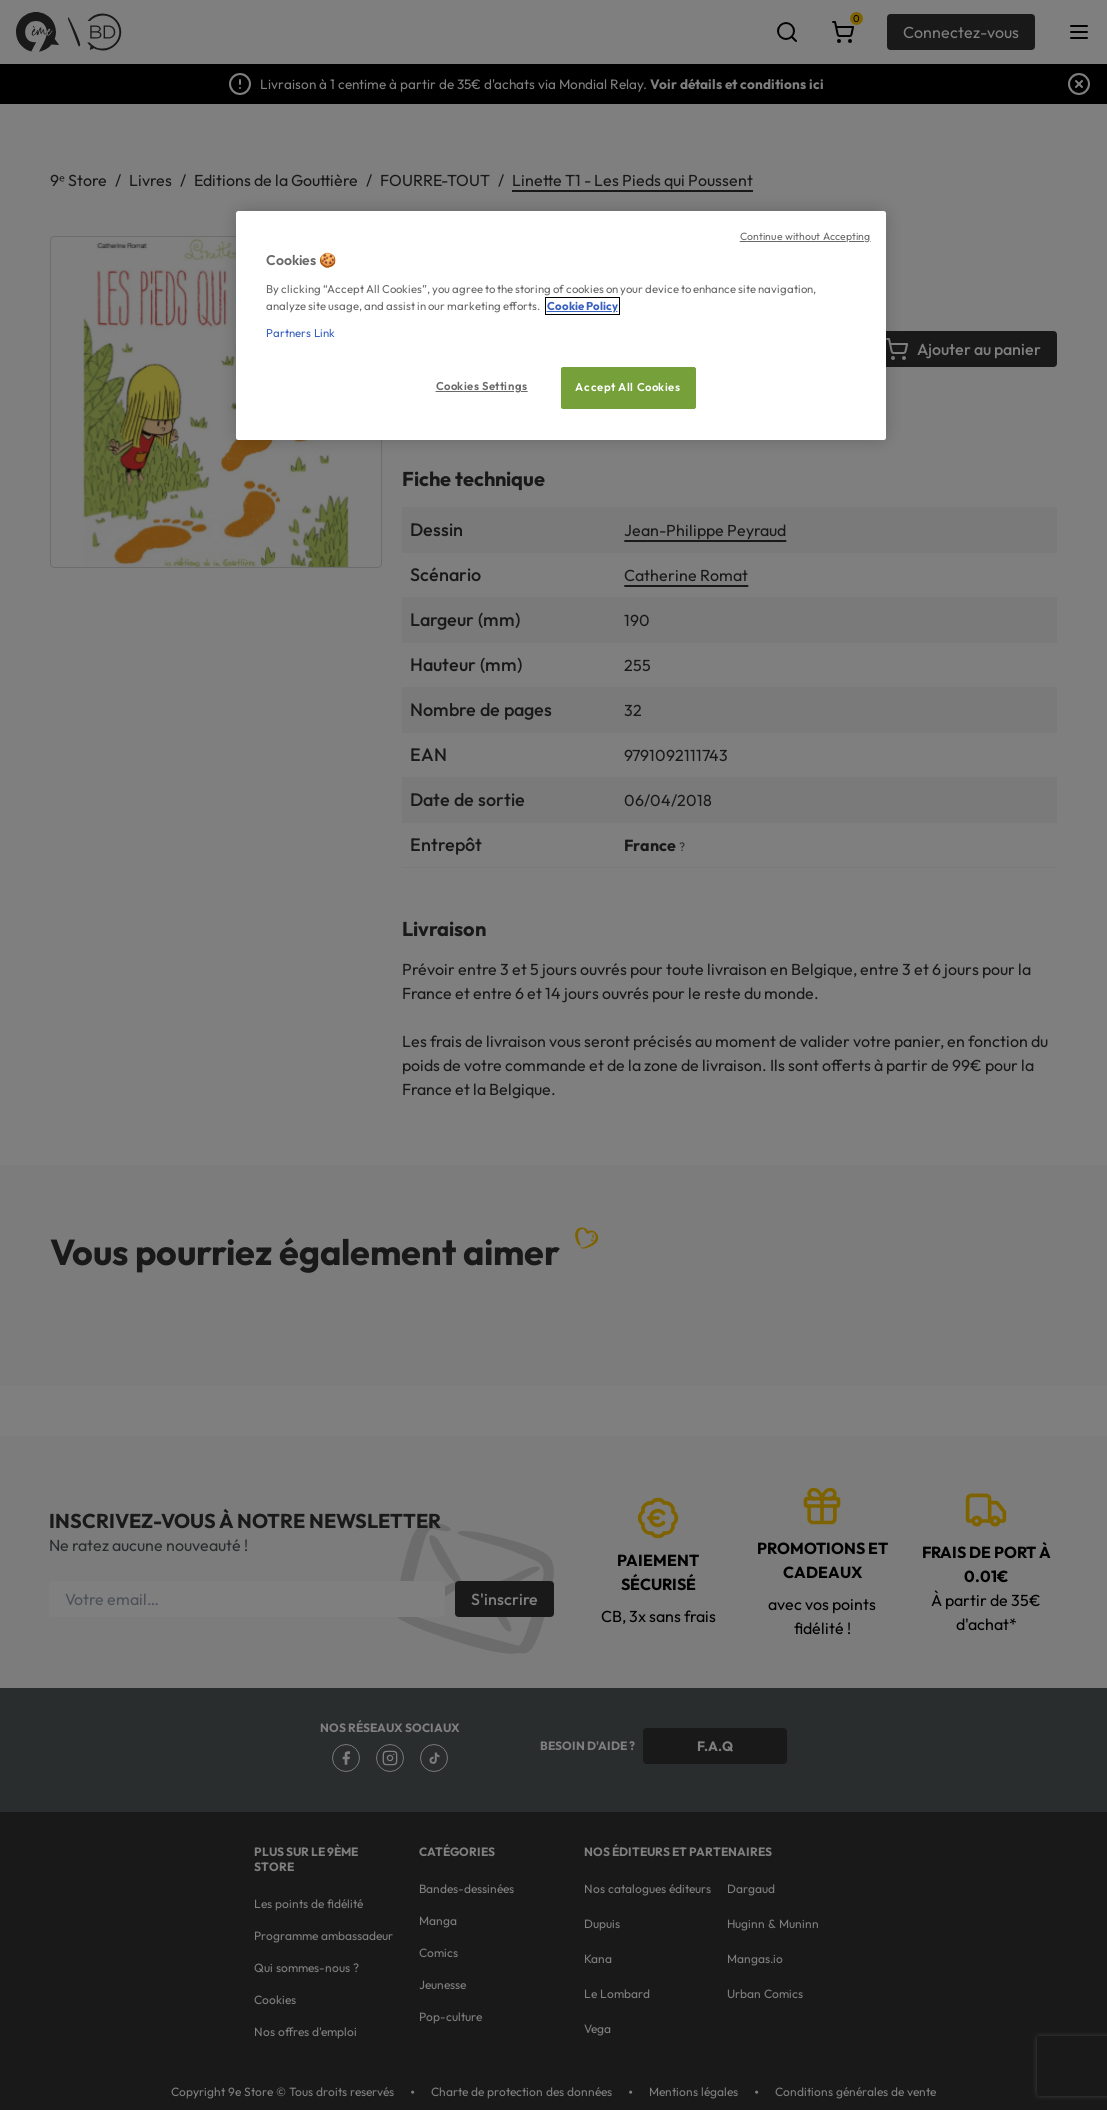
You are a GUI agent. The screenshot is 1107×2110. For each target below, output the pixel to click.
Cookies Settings (482, 386)
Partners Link (300, 333)
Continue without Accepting (805, 236)
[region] (561, 325)
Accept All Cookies (627, 387)
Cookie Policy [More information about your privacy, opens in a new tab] (582, 306)
